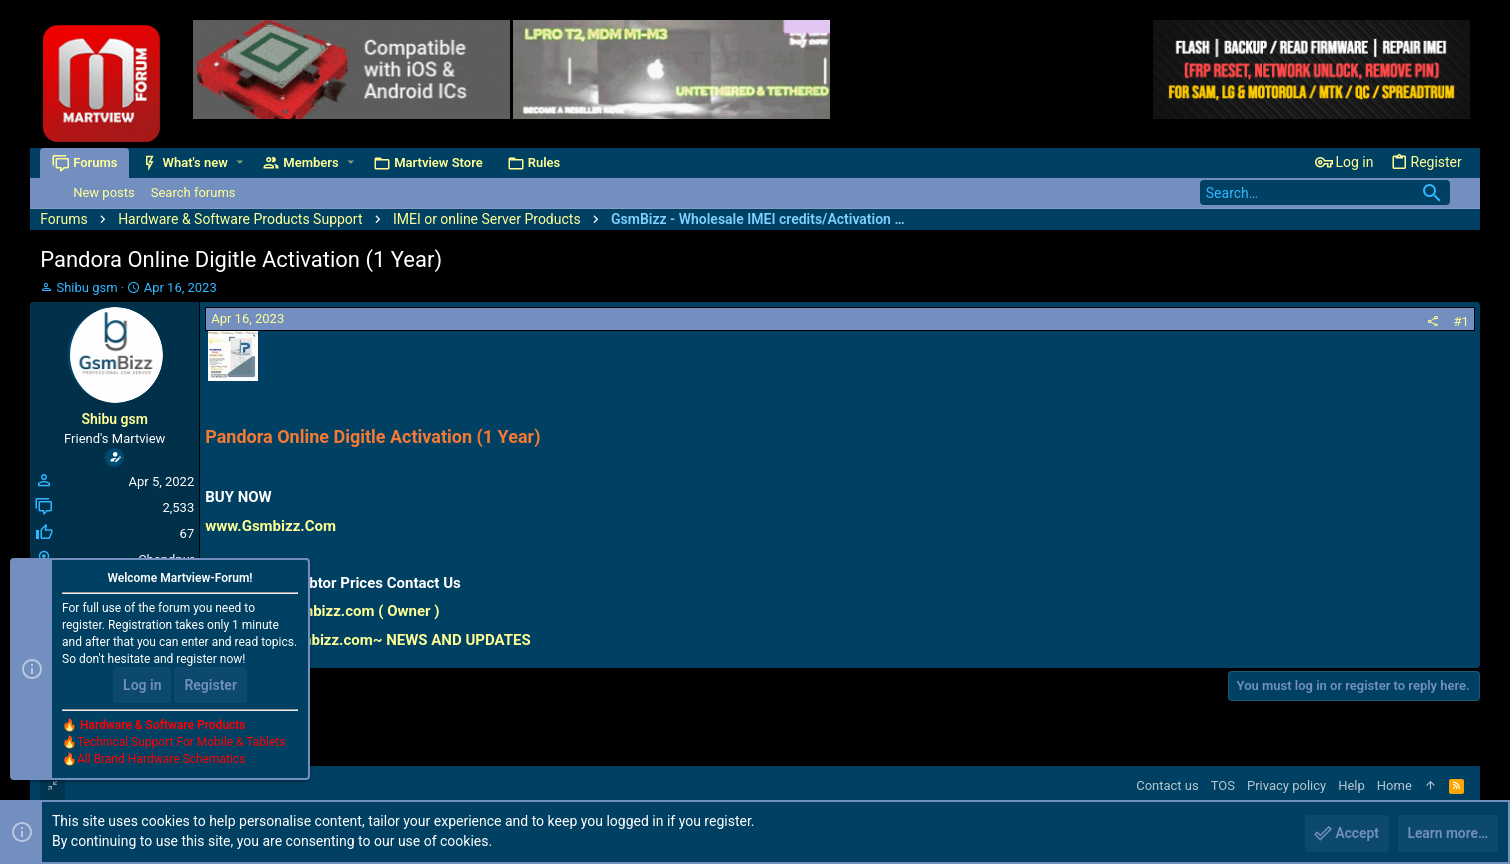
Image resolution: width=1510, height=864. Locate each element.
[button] (239, 162)
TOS (1223, 785)
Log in (142, 686)
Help (1351, 785)
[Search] (1325, 192)
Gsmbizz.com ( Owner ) (360, 611)
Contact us (1167, 785)
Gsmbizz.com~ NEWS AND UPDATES (406, 640)
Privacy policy (1286, 785)
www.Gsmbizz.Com (270, 526)
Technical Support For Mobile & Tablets (181, 743)
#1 (1460, 321)
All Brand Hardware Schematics (161, 760)
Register (210, 686)
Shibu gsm (86, 287)
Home (1394, 785)
